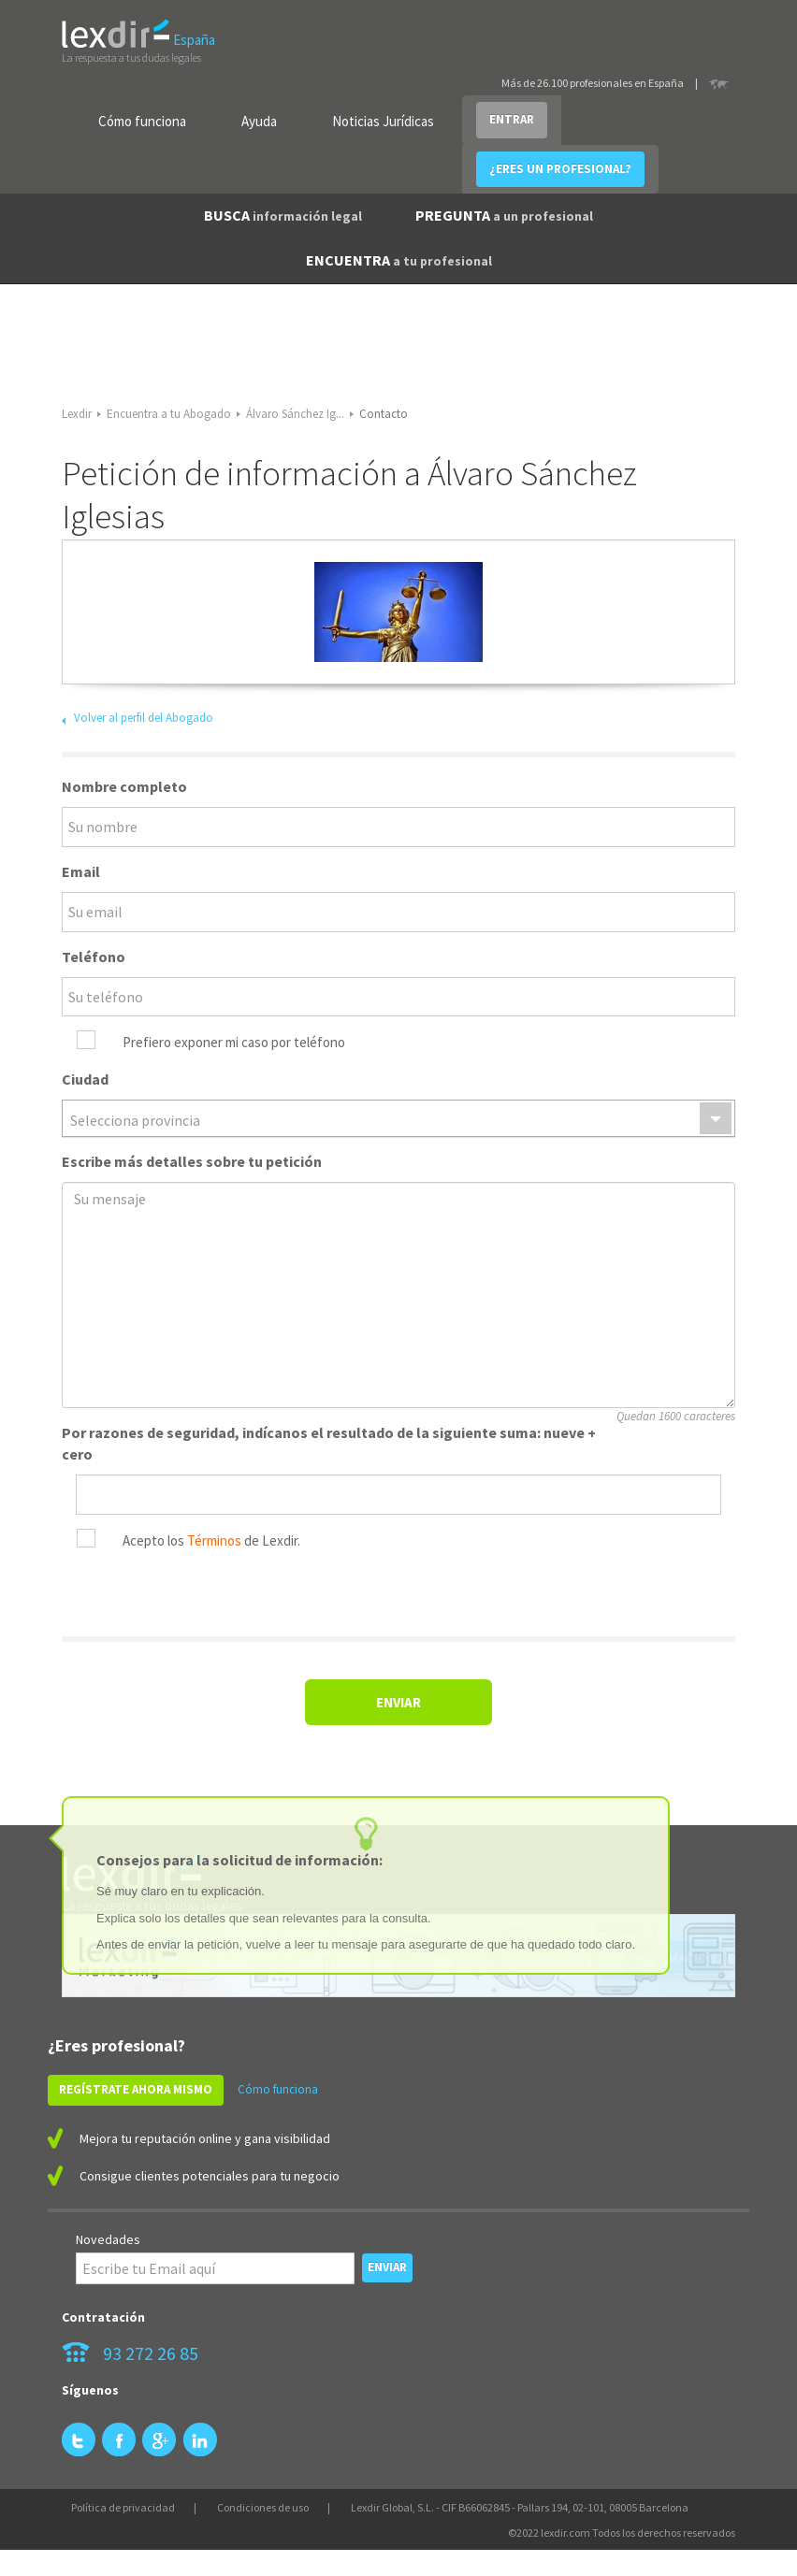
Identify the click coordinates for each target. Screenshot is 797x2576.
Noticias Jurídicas (383, 121)
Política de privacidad (123, 2507)
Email (81, 871)
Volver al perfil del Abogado (143, 718)
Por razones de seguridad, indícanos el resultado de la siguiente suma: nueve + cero (329, 1443)
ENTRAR (511, 119)
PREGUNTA (504, 215)
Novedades (108, 2239)
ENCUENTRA (399, 260)
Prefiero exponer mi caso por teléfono (234, 1042)
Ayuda (259, 121)
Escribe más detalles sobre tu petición (192, 1161)
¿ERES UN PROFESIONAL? (560, 169)
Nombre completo (124, 786)
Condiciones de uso (263, 2507)
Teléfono (93, 956)
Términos (214, 1540)
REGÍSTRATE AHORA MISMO (135, 2089)
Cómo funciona (142, 121)
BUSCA (283, 215)
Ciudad (85, 1079)
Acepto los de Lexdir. (211, 1540)
